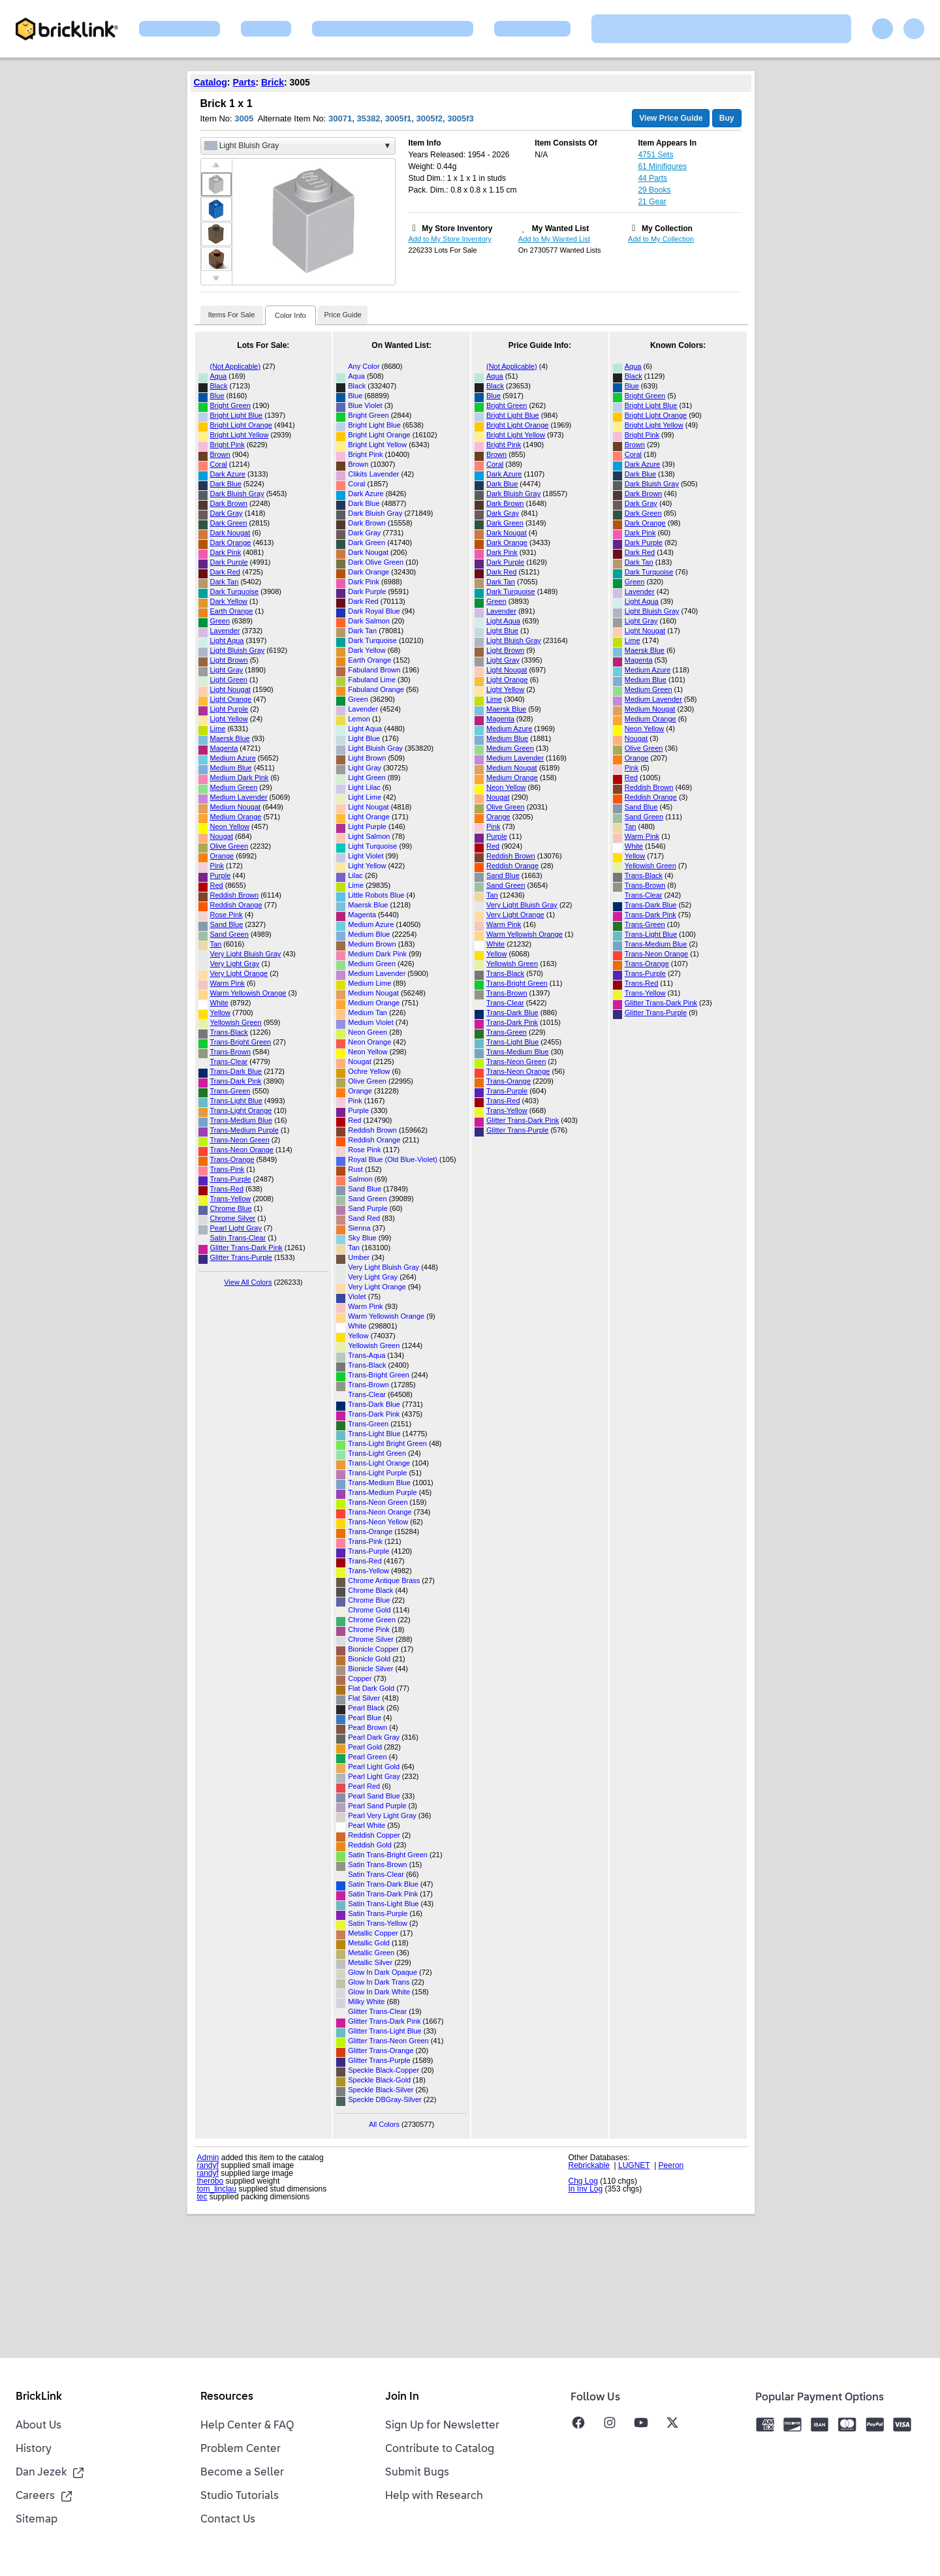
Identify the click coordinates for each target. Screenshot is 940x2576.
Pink (217, 866)
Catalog (210, 82)
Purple (220, 875)
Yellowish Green (236, 1022)
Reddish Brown (234, 895)
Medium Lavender (239, 797)
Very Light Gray (235, 963)
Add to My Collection (661, 239)
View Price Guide (670, 118)
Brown (220, 454)
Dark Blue (226, 484)
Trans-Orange (232, 1159)
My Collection (667, 228)
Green (220, 621)
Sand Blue (226, 924)
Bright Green (230, 405)
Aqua (218, 376)
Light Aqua (227, 640)
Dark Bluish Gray (237, 493)
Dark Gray (226, 513)
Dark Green (228, 523)
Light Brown (229, 660)
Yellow (220, 1012)
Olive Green (229, 846)
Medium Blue (231, 768)
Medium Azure (233, 758)
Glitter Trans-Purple (241, 1257)
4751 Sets (655, 154)
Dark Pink (226, 552)
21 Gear (652, 201)
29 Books (654, 190)
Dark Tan (224, 582)
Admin (208, 2157)
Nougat (221, 836)
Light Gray (226, 670)
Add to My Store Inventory (450, 239)
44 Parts (652, 178)
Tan (216, 944)
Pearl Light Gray (236, 1228)
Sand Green (229, 934)
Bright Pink (227, 444)
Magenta (224, 748)
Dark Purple (229, 562)
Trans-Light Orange (241, 1110)
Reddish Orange (236, 905)
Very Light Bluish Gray (245, 954)
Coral (218, 464)
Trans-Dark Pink (236, 1081)
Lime (218, 728)
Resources (226, 2397)
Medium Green (234, 787)
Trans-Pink (227, 1169)
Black (219, 386)
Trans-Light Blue (236, 1101)
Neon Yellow (230, 826)
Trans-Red (227, 1189)
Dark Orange (230, 542)
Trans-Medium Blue (241, 1120)
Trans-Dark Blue (236, 1071)
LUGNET (634, 2165)
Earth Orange (231, 611)
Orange (222, 856)
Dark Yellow (228, 601)
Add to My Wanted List (554, 239)
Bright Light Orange (241, 425)
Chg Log (583, 2181)
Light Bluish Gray (237, 650)
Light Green (228, 679)
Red (216, 885)
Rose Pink (226, 915)
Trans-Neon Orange (242, 1150)
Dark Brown (228, 503)
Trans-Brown (230, 1052)
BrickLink (39, 2397)
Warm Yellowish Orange (248, 993)
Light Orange (231, 699)
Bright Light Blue (236, 415)
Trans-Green (230, 1091)
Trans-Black (229, 1032)
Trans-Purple (230, 1179)
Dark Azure (227, 474)
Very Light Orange (239, 973)
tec (202, 2196)
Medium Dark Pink (239, 777)
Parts (243, 82)
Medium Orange (236, 817)
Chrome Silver (233, 1218)
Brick (272, 82)
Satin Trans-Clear (238, 1238)
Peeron (671, 2165)
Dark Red (225, 572)
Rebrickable (589, 2165)
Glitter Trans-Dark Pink (246, 1247)
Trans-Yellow (230, 1198)
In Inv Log (586, 2188)
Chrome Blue (231, 1208)
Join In (402, 2397)
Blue (217, 396)
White (219, 1003)
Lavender (225, 631)
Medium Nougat (235, 807)
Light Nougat (230, 689)
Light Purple (229, 709)
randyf (208, 2165)
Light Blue (502, 631)
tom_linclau (217, 2188)
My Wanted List (560, 228)
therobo (210, 2181)
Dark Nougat (230, 533)
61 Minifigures (662, 166)
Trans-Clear (229, 1061)
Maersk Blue (230, 738)
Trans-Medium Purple (244, 1130)
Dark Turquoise (234, 591)
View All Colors (248, 1282)
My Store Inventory (457, 228)
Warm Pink (227, 983)
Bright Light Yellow (239, 435)
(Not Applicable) (235, 366)
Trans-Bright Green (241, 1042)
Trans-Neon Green (240, 1140)
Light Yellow (229, 719)
